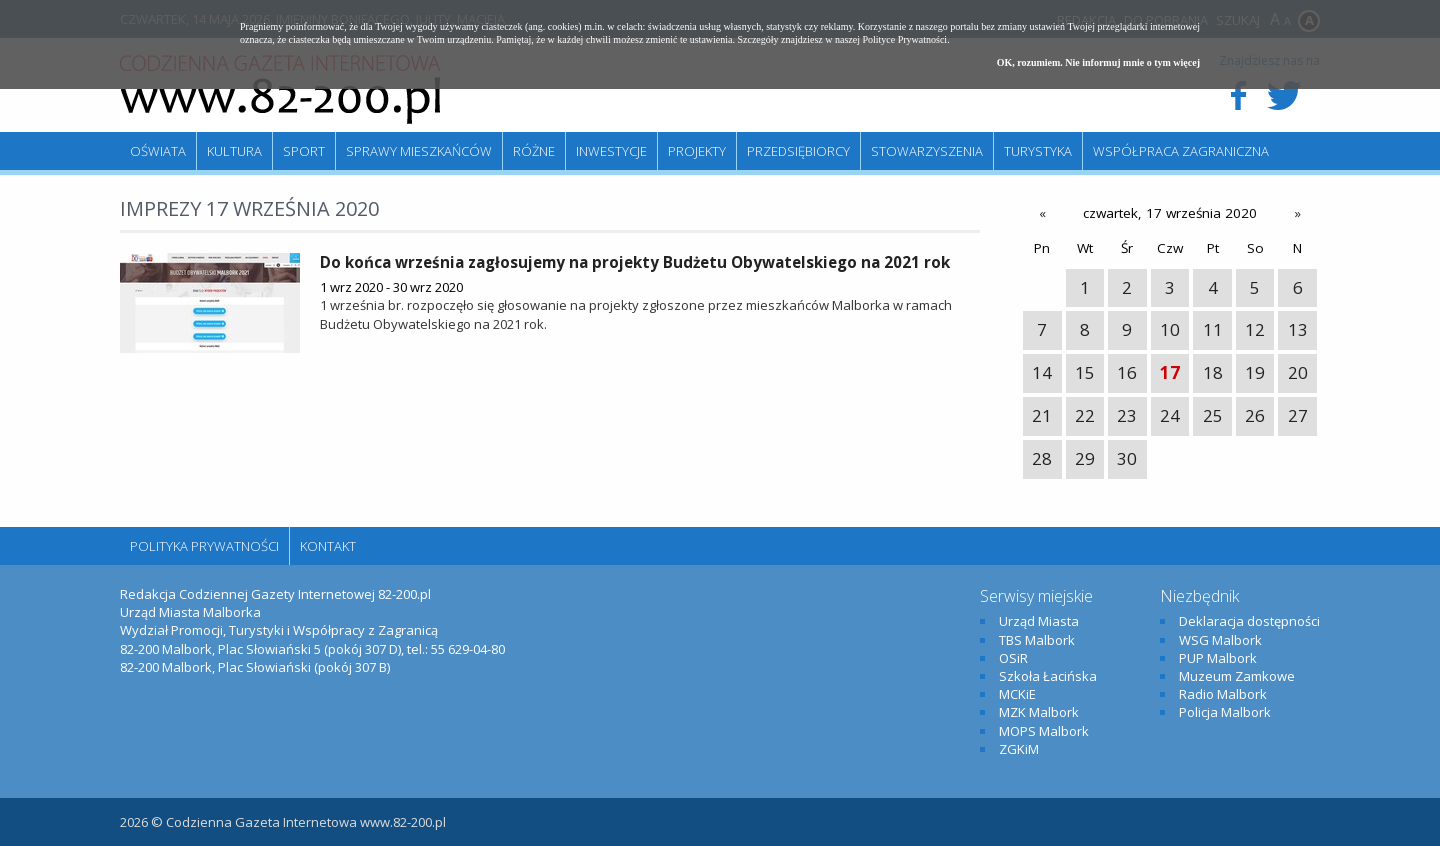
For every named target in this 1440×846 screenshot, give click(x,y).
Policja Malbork (1225, 712)
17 (1170, 372)
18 (1213, 372)
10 (1170, 329)
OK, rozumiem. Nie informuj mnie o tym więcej (1098, 62)
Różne (534, 151)
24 (1170, 415)
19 (1255, 372)
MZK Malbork (1039, 712)
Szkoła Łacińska (1048, 676)
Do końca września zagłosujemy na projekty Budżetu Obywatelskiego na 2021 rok (635, 262)
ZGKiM (1019, 749)
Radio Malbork (1223, 694)
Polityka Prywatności (204, 546)
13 (1298, 329)
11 (1213, 329)
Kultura (234, 151)
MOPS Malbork (1044, 731)
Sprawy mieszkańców (419, 151)
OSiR (1013, 658)
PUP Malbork (1218, 658)
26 (1255, 415)
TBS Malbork (1037, 640)
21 (1042, 415)
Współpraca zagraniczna (1181, 151)
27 (1298, 415)
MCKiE (1017, 694)
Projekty (697, 151)
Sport (304, 151)
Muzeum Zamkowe (1237, 676)
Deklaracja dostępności (1249, 621)
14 (1042, 372)
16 (1127, 372)
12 (1255, 329)
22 (1085, 415)
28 (1042, 458)
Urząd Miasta (1039, 621)
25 (1213, 415)
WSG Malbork (1220, 640)
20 (1298, 372)
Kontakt (328, 546)
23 (1127, 415)
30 (1127, 458)
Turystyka (1038, 151)
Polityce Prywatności (904, 39)
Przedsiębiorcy (798, 151)
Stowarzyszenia (927, 151)
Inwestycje (611, 151)
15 (1085, 372)
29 (1085, 458)
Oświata (158, 151)
